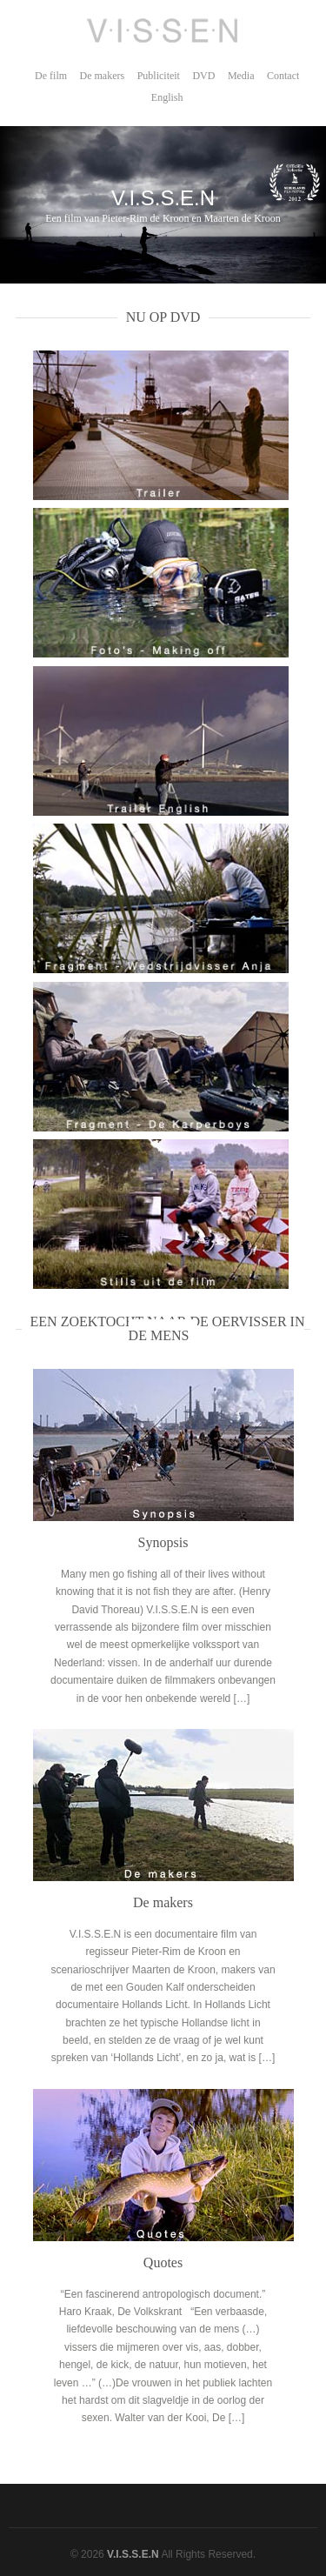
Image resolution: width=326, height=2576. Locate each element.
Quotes (163, 2262)
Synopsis (163, 1542)
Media (241, 76)
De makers (102, 76)
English (167, 97)
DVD (203, 76)
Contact (283, 76)
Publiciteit (158, 76)
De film (51, 76)
